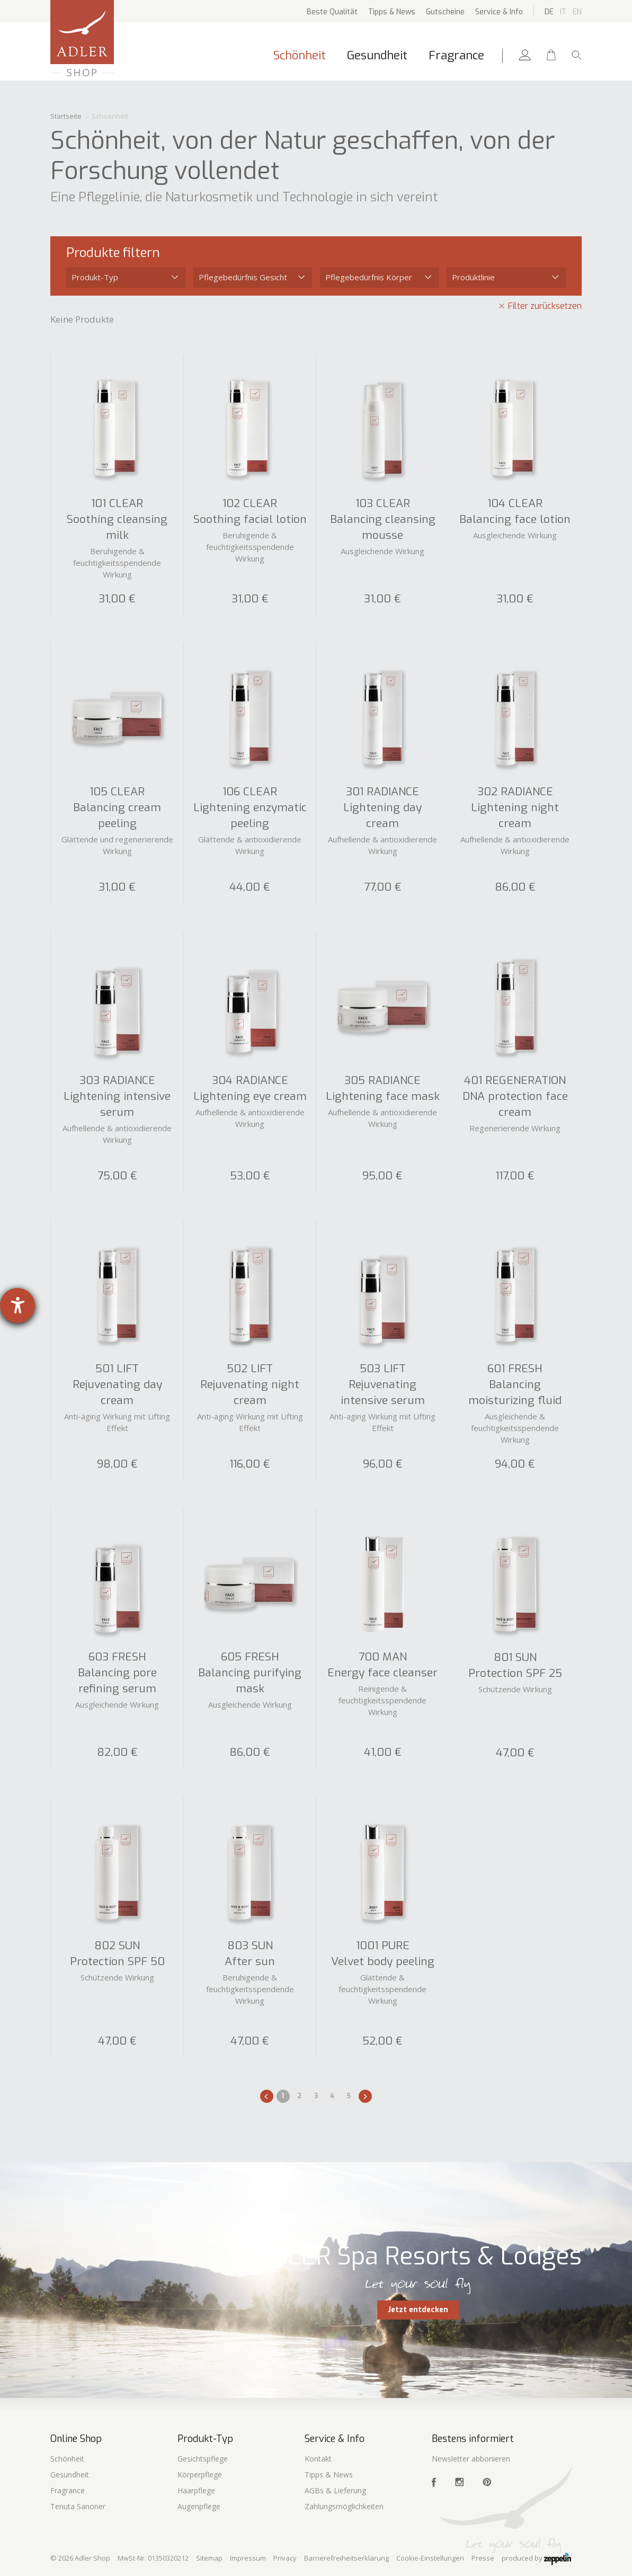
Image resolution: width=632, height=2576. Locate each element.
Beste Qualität (332, 12)
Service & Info (499, 12)
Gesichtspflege (202, 2459)
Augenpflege (198, 2506)
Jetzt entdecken (418, 2310)
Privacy (285, 2558)
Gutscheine (445, 12)
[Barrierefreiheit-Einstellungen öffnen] (17, 1305)
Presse (482, 2558)
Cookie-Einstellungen (430, 2558)
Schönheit (299, 55)
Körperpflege (199, 2475)
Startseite (66, 116)
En (577, 12)
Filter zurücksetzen (545, 306)
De (549, 12)
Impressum (248, 2558)
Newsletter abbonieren (471, 2459)
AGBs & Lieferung (335, 2490)
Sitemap (209, 2558)
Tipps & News (391, 12)
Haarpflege (196, 2490)
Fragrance (456, 55)
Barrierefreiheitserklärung (346, 2558)
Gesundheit (377, 55)
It (563, 12)
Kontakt (318, 2459)
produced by (536, 2559)
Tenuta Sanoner (77, 2506)
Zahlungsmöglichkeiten (344, 2506)
